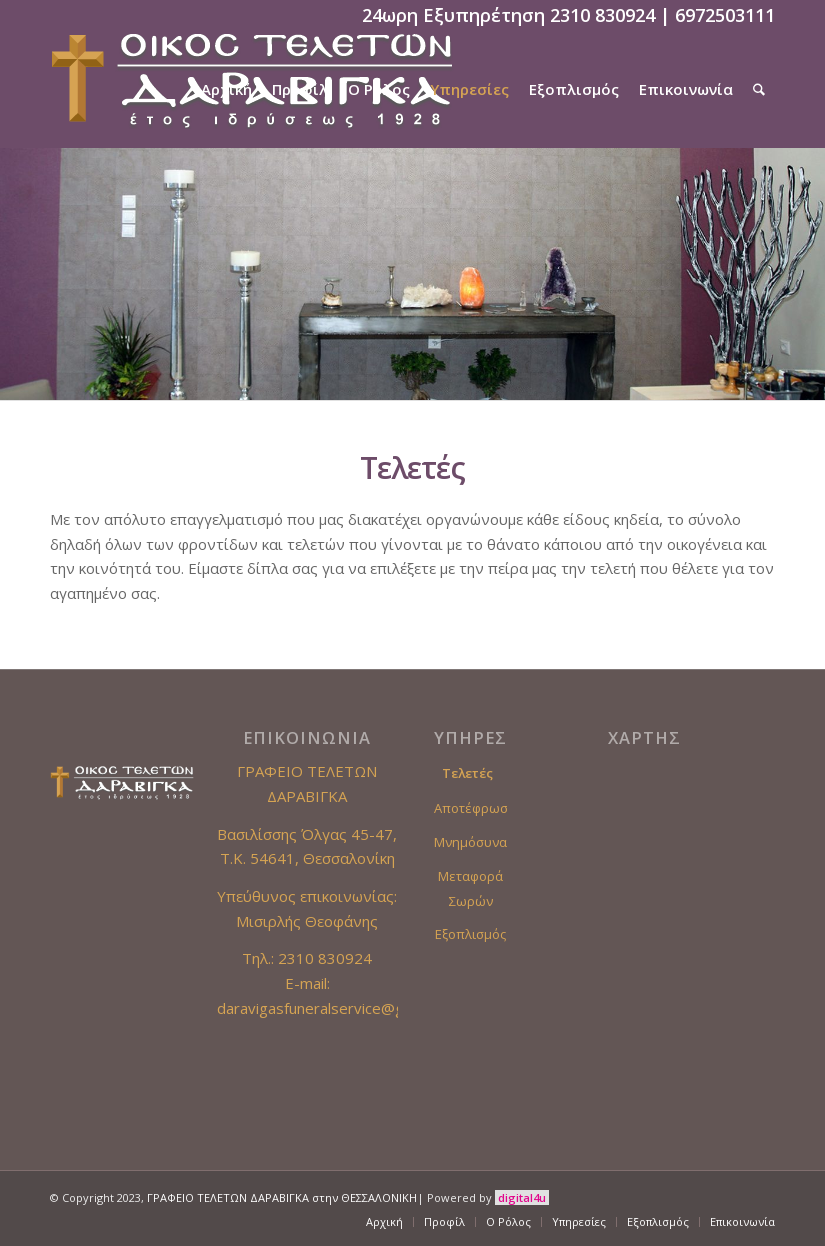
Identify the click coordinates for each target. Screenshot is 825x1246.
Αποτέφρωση (470, 808)
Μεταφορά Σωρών (470, 888)
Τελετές (467, 773)
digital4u (522, 1197)
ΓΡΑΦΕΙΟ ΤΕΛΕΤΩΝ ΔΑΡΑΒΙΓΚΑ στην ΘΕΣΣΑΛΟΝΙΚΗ (282, 1197)
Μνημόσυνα (470, 842)
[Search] (759, 89)
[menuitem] (226, 89)
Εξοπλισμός (470, 934)
